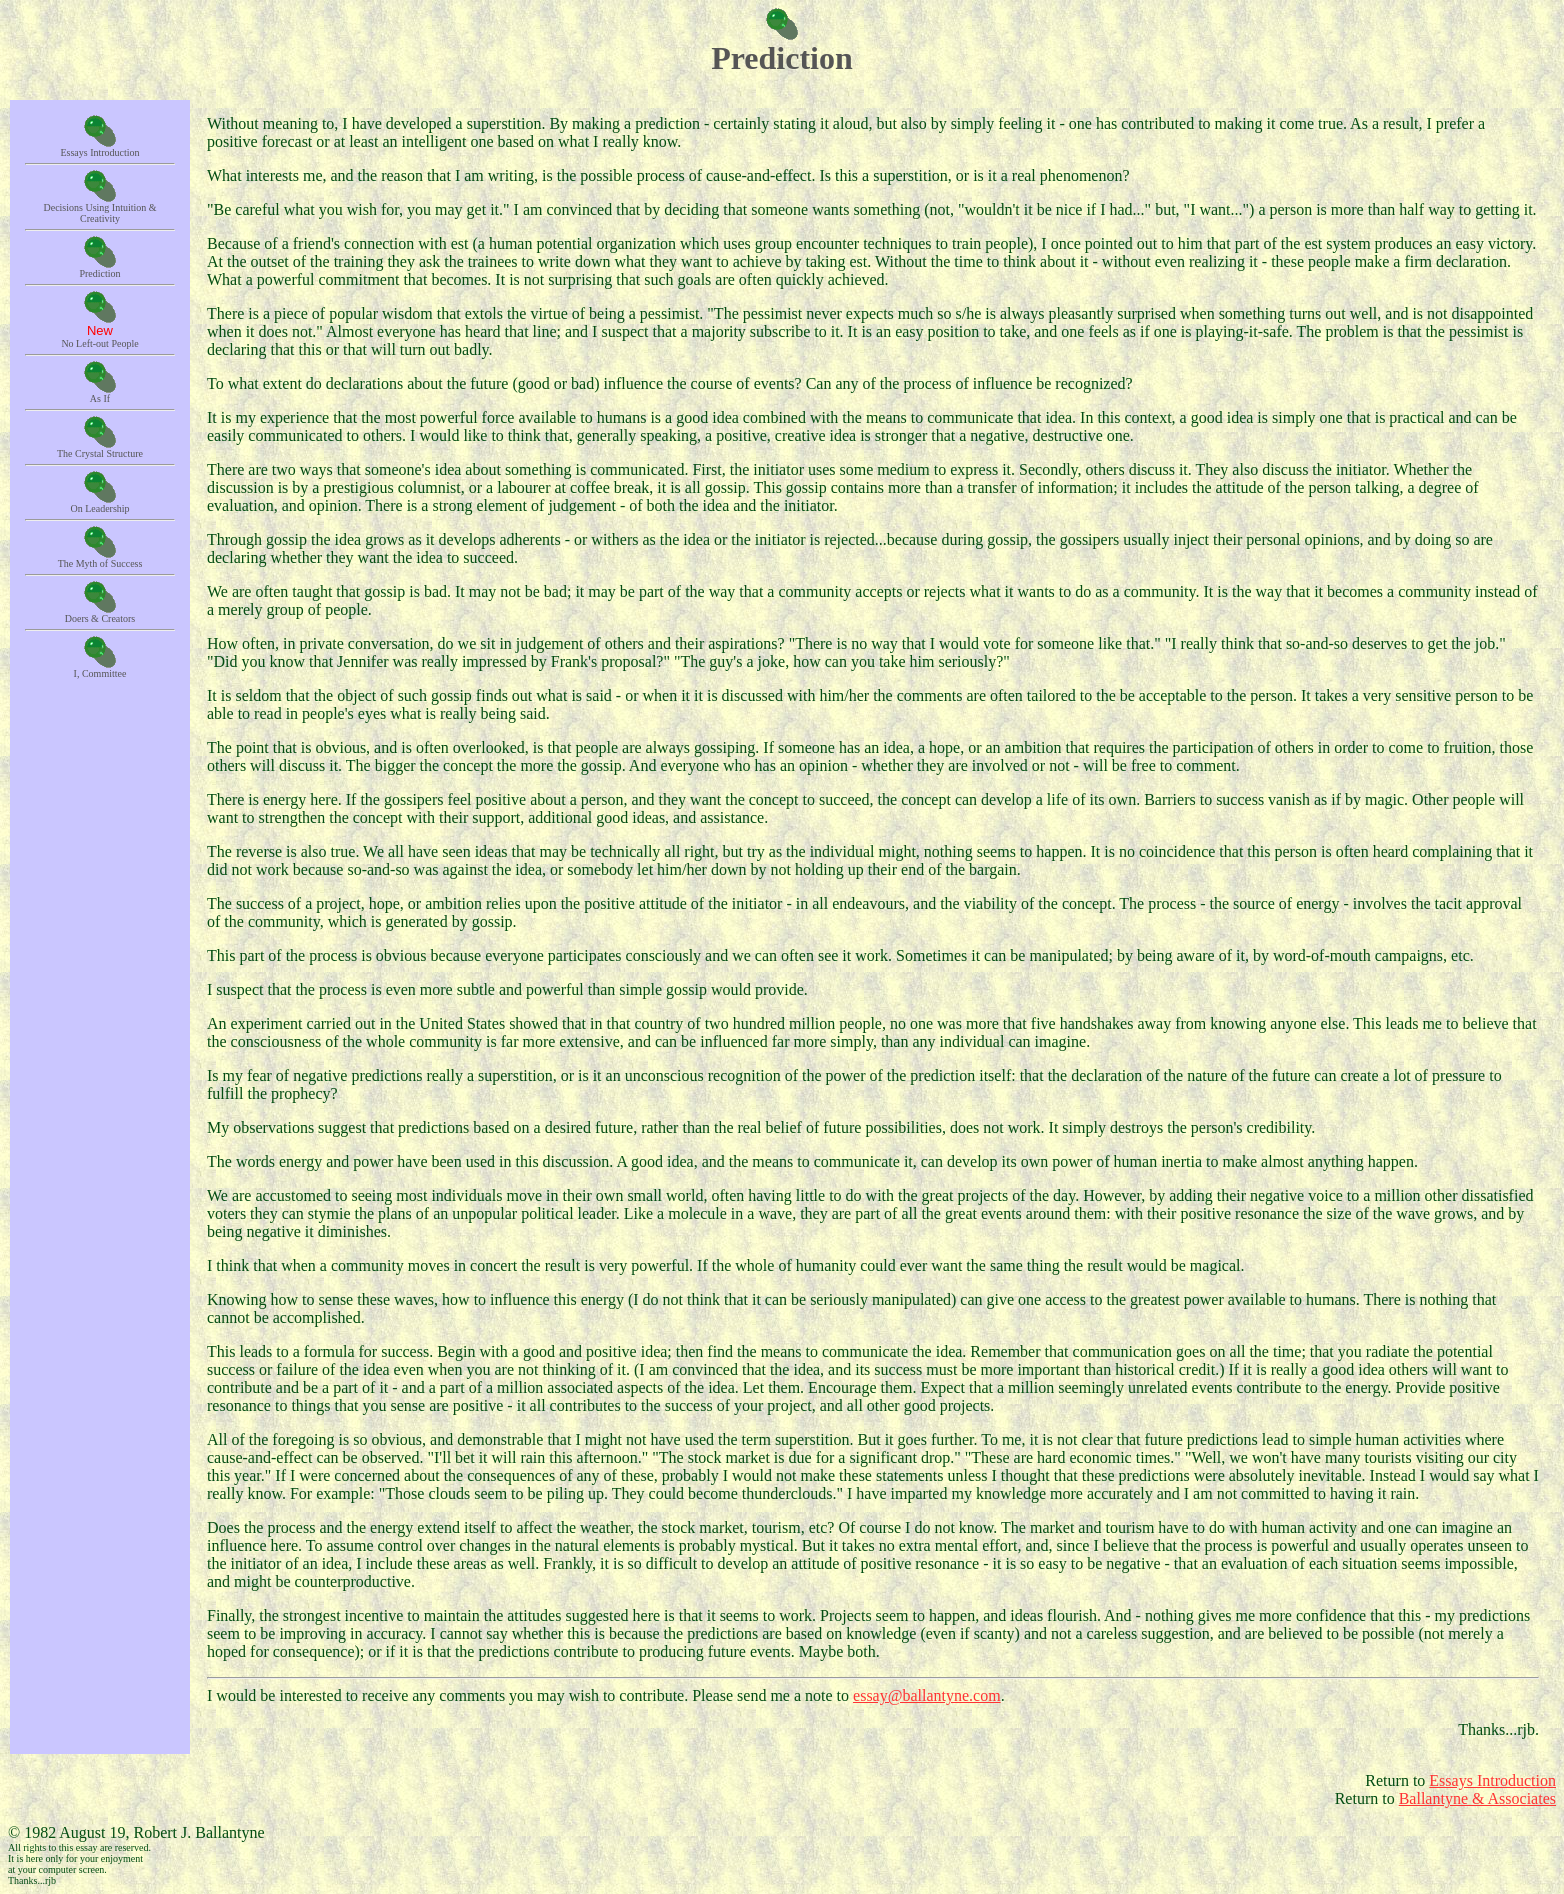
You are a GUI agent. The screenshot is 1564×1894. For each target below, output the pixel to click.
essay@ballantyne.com (927, 1695)
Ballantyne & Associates (1477, 1798)
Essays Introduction (1492, 1780)
